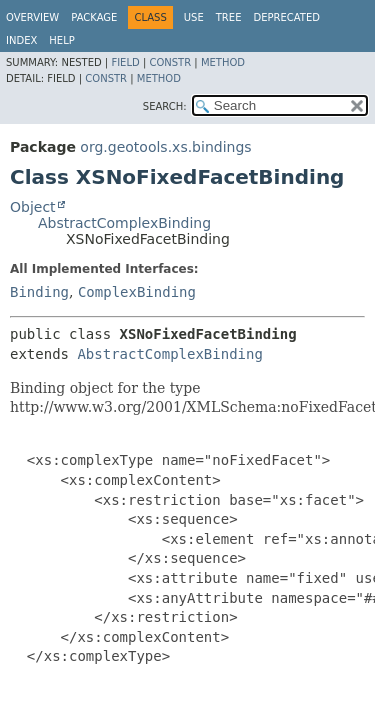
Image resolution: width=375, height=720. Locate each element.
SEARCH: (165, 106)
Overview (32, 17)
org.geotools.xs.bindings (165, 147)
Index (21, 40)
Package (94, 17)
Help (61, 40)
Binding (39, 292)
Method (223, 62)
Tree (229, 17)
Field (125, 62)
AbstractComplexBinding (124, 223)
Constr (170, 62)
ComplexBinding (137, 292)
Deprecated (286, 17)
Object (33, 207)
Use (194, 17)
